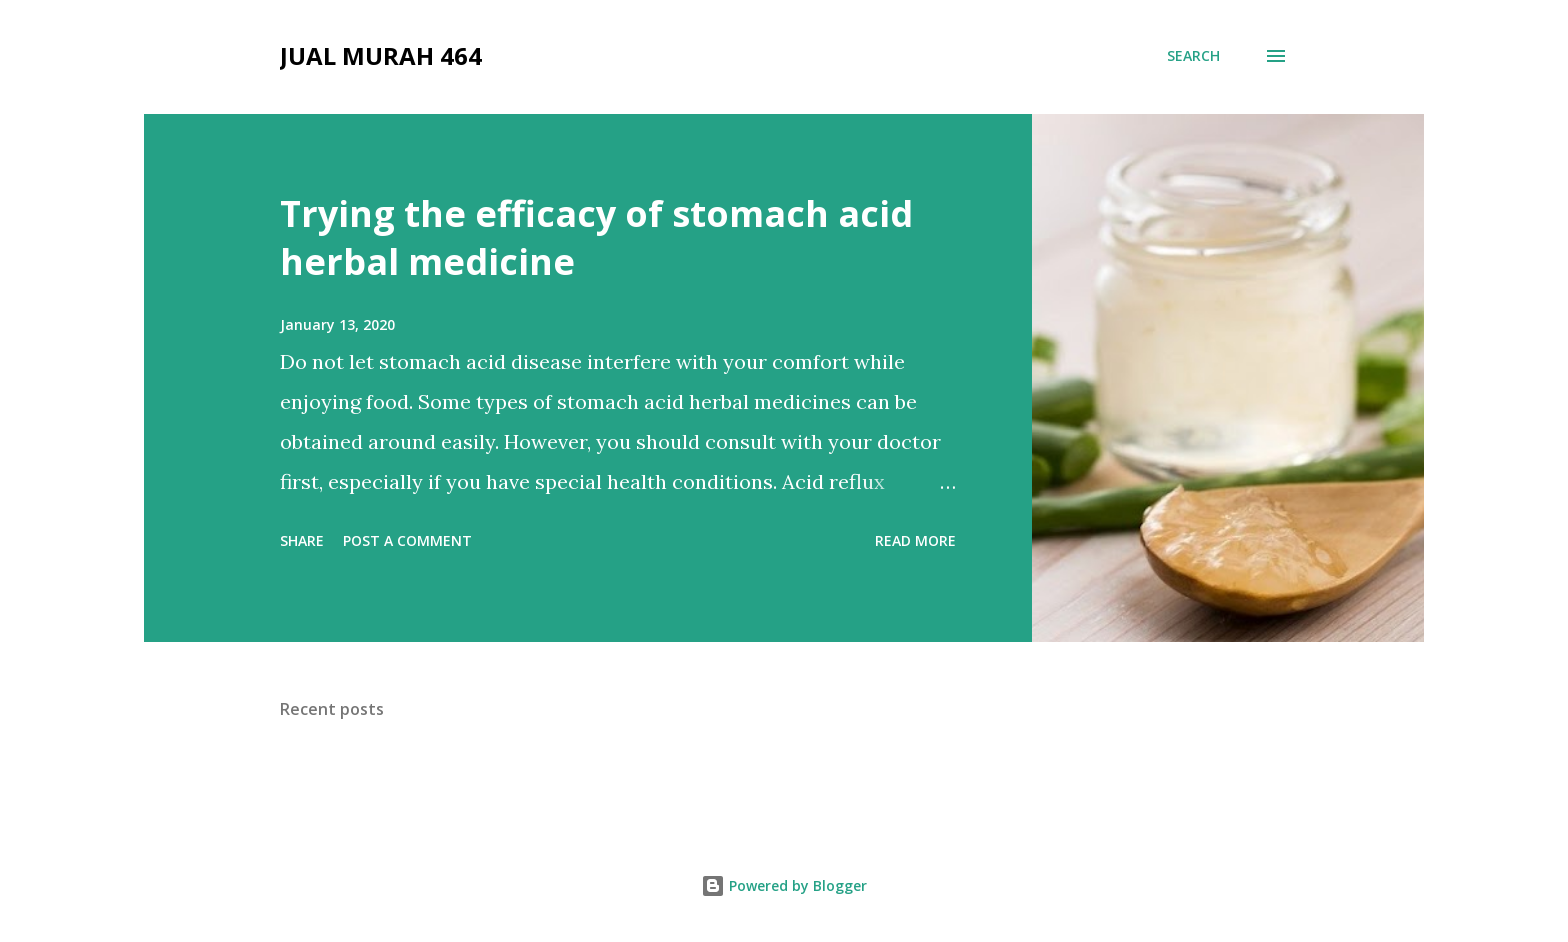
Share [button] (302, 540)
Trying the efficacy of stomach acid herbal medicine (596, 237)
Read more (915, 540)
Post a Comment (407, 540)
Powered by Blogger (784, 885)
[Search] (1193, 56)
